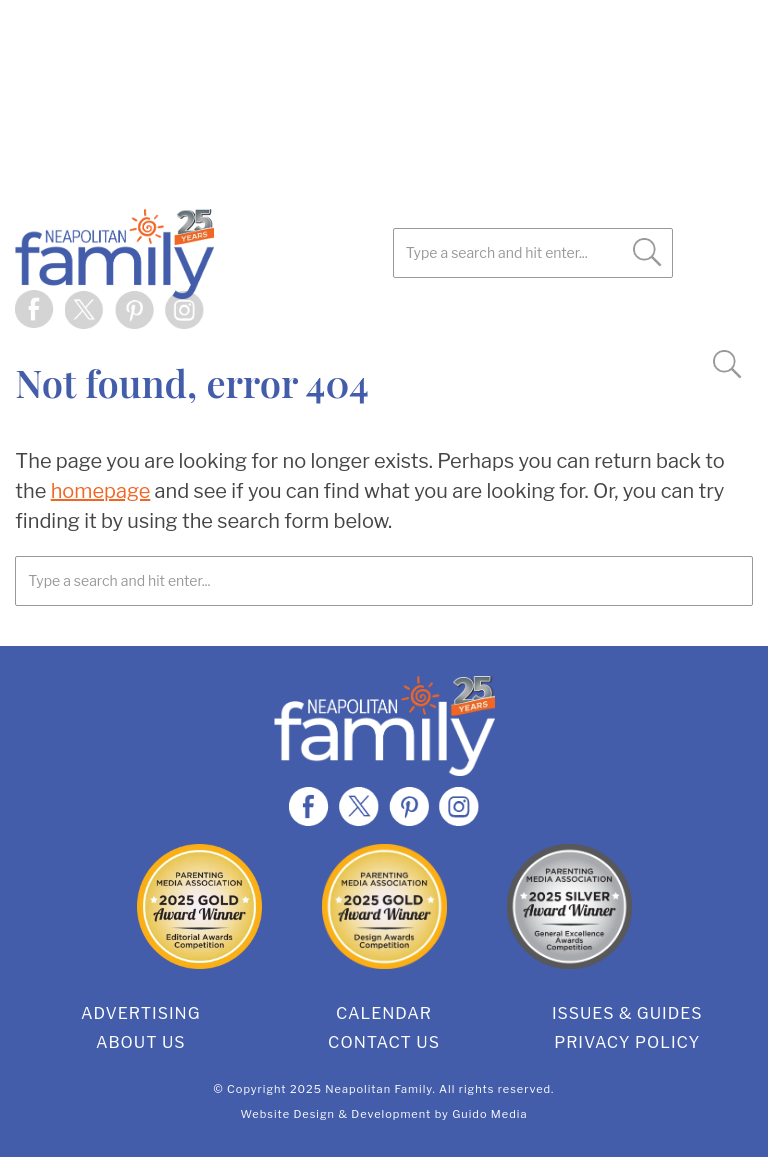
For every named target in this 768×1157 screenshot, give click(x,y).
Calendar (384, 1013)
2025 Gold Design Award (384, 906)
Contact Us (384, 1042)
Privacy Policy (627, 1042)
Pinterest (135, 310)
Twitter (85, 310)
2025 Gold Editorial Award (199, 906)
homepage (101, 491)
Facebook (35, 310)
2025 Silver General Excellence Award (569, 906)
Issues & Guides (627, 1013)
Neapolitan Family (205, 254)
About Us (141, 1042)
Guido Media (489, 1114)
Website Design (288, 1114)
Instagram (185, 310)
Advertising (141, 1013)
